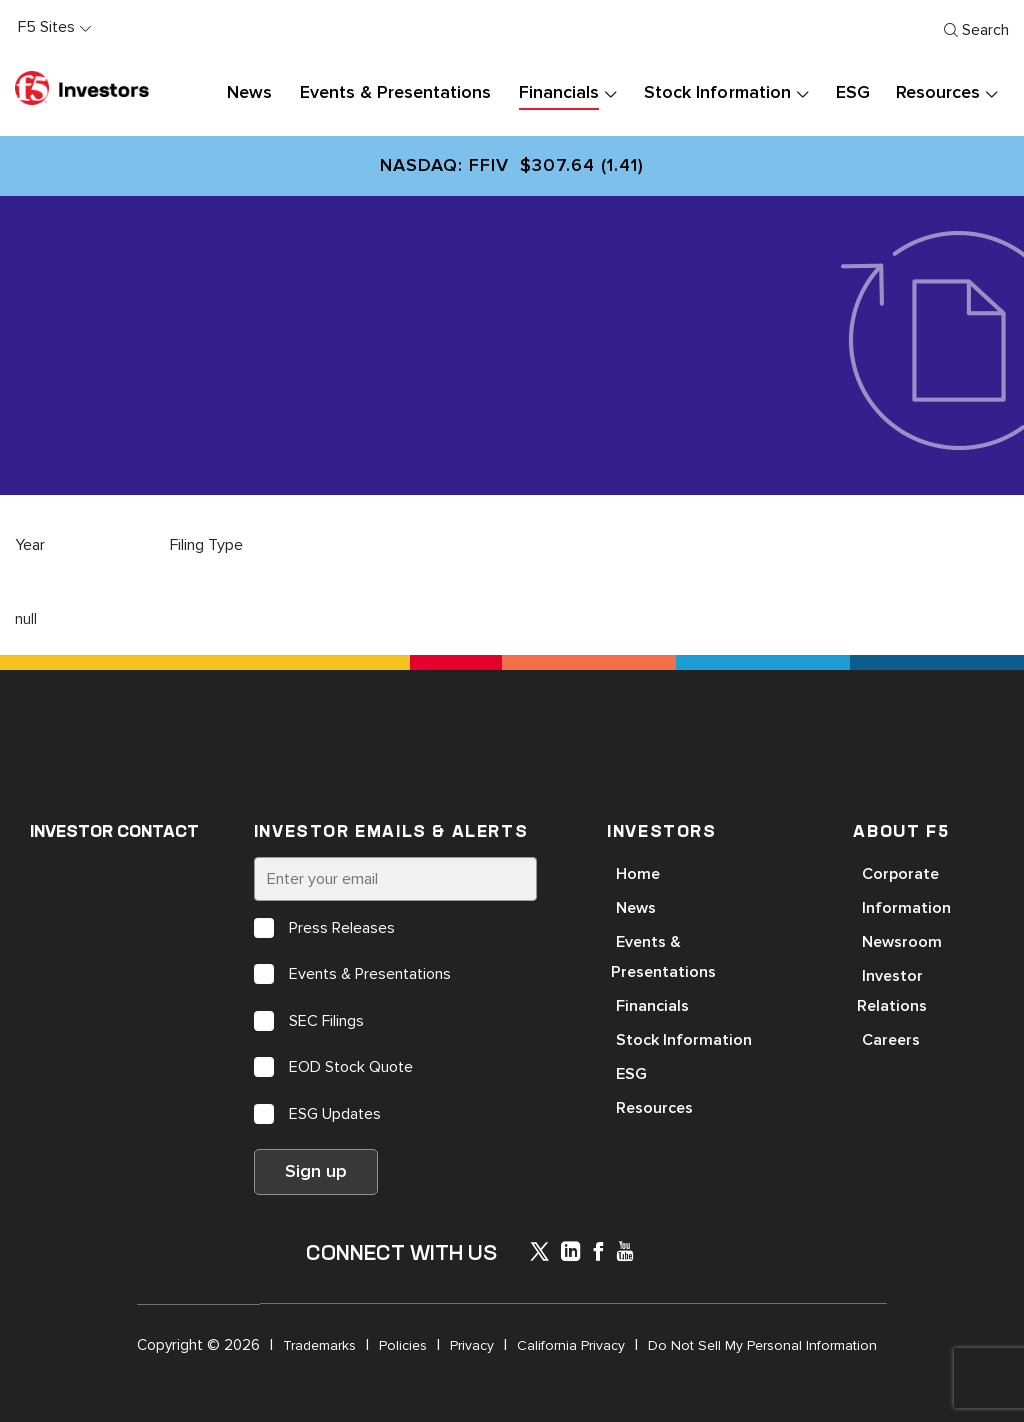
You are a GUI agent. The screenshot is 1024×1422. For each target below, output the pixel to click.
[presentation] (610, 93)
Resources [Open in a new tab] (654, 1108)
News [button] (249, 93)
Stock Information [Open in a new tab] (684, 1040)
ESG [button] (853, 93)
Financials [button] (559, 93)
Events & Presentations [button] (395, 93)
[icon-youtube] (625, 1253)
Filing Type (206, 545)
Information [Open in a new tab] (906, 908)
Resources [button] (938, 93)
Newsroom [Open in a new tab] (902, 942)
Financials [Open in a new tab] (652, 1006)
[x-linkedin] (571, 1253)
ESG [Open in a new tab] (631, 1074)
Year (30, 545)
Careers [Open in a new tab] (891, 1040)
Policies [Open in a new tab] (403, 1345)
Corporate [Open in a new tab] (900, 874)
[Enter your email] (395, 879)
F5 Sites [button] (46, 27)
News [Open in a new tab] (636, 908)
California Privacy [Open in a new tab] (571, 1345)
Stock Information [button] (717, 93)
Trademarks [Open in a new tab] (319, 1345)
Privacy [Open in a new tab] (472, 1345)
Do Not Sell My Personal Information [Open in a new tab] (762, 1345)
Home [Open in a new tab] (638, 874)
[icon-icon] (539, 1255)
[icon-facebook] (598, 1253)
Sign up (316, 1172)
